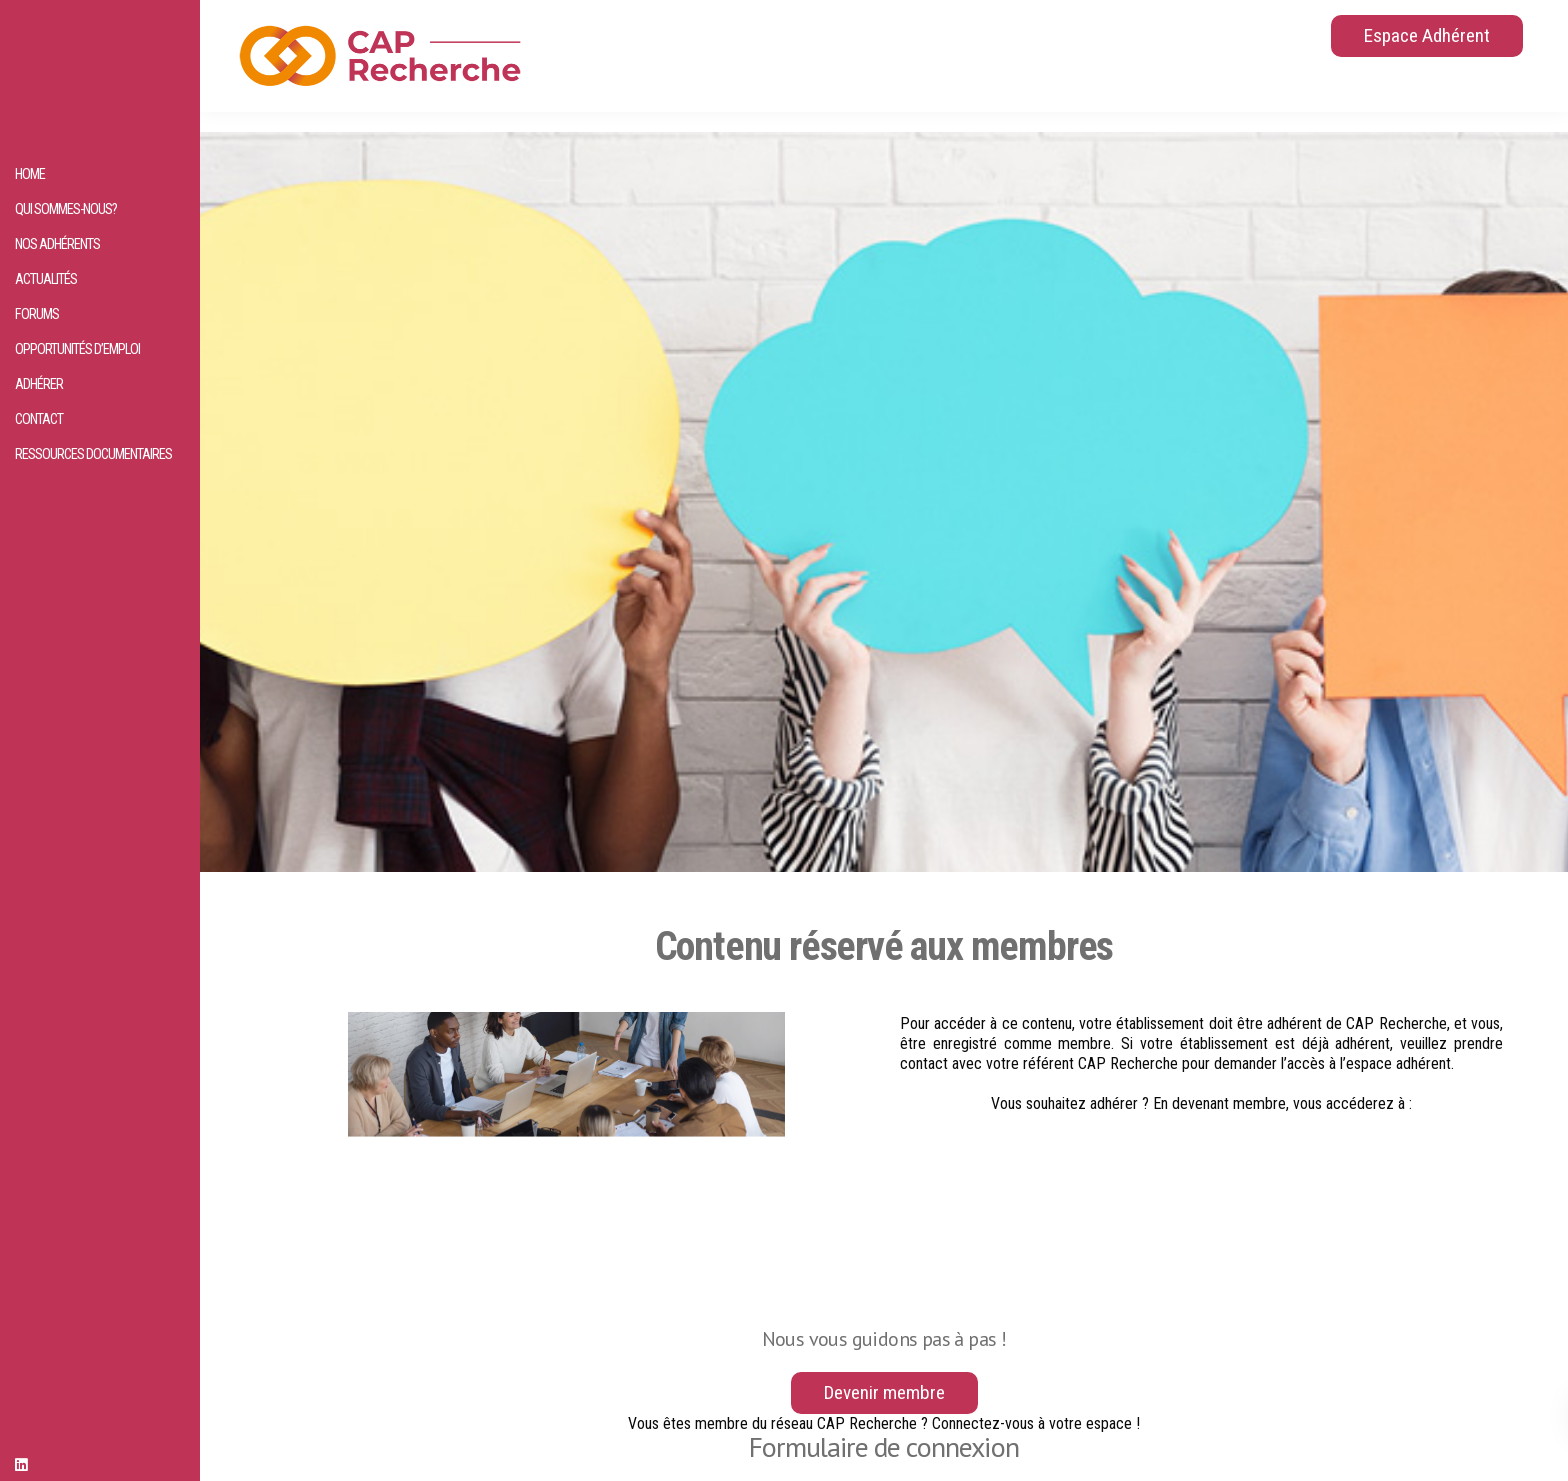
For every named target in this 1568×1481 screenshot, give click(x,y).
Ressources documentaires (93, 454)
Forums (37, 314)
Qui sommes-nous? (66, 209)
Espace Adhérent (1427, 35)
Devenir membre (884, 1392)
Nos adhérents (57, 244)
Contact (39, 419)
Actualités (46, 279)
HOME (30, 174)
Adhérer (39, 384)
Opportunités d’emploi (77, 349)
